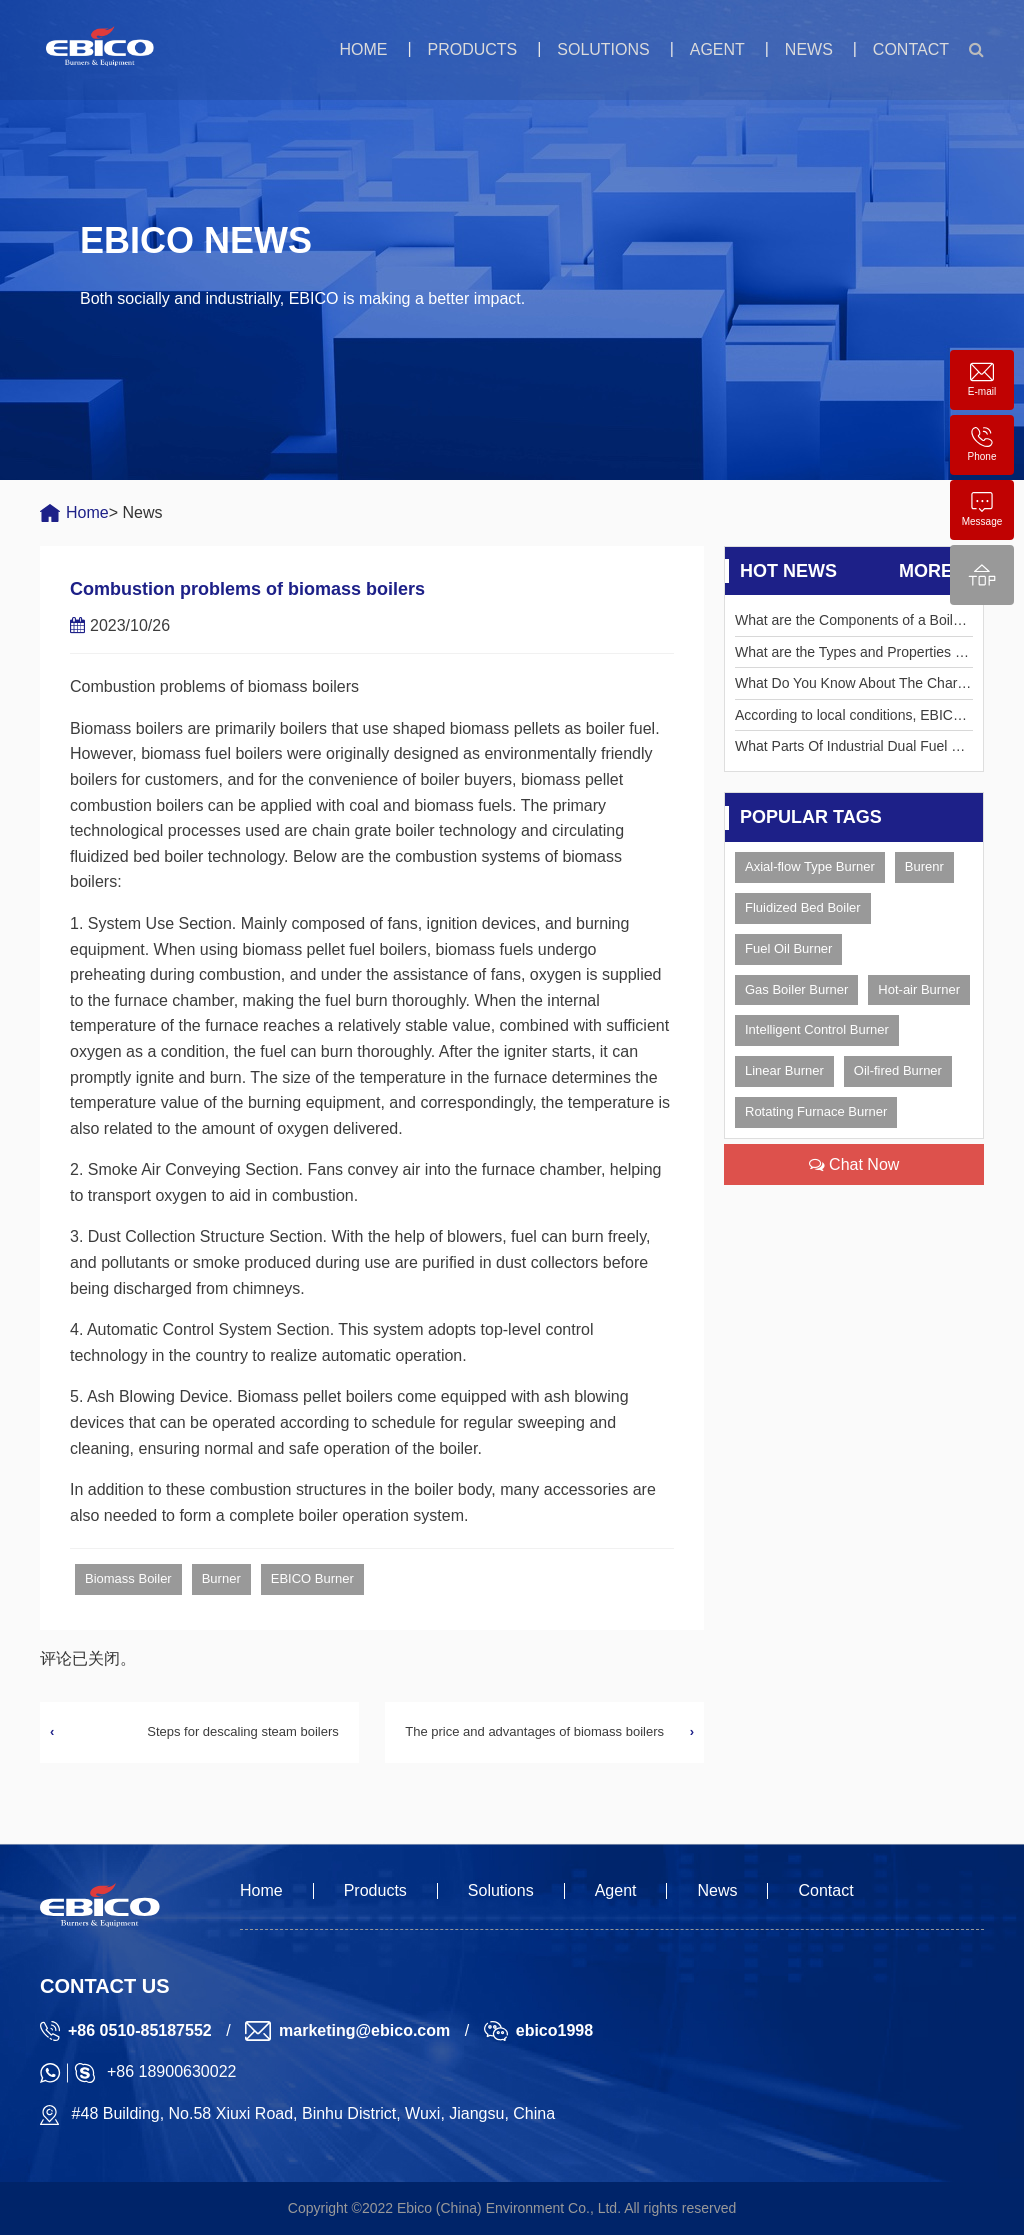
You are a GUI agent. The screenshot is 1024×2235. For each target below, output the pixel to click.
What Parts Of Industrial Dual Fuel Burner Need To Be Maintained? (851, 749)
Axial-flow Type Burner (810, 866)
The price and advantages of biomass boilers (534, 1731)
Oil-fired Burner (898, 1070)
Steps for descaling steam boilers (242, 1731)
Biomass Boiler (128, 1578)
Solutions (603, 49)
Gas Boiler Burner (796, 989)
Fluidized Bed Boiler (803, 907)
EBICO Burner (312, 1578)
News (809, 49)
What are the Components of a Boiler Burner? (850, 623)
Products (472, 49)
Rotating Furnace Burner (816, 1111)
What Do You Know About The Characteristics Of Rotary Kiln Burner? (853, 686)
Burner (221, 1578)
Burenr (924, 866)
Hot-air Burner (919, 989)
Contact (911, 49)
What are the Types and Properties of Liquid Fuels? (851, 655)
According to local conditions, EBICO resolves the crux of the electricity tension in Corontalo (853, 718)
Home (363, 49)
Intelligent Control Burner (817, 1029)
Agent (717, 49)
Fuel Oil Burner (788, 948)
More (936, 571)
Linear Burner (784, 1070)
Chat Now (854, 1164)
